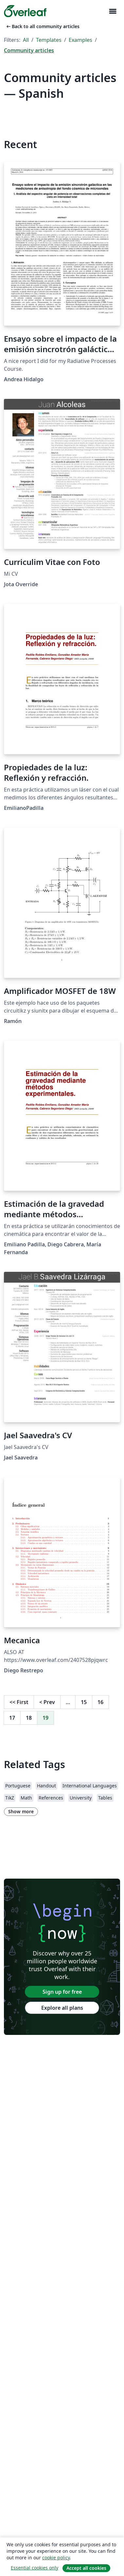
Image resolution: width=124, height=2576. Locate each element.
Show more (21, 1811)
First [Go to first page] (18, 1702)
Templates (49, 39)
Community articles (29, 50)
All (26, 39)
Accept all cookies (86, 2568)
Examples (80, 39)
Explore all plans (62, 2007)
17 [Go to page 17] (12, 1717)
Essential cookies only (34, 2568)
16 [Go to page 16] (100, 1702)
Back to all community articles (42, 26)
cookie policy (56, 2557)
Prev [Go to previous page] (47, 1702)
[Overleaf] (25, 11)
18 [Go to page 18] (29, 1717)
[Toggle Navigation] (112, 11)
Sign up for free (62, 1991)
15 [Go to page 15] (84, 1702)
